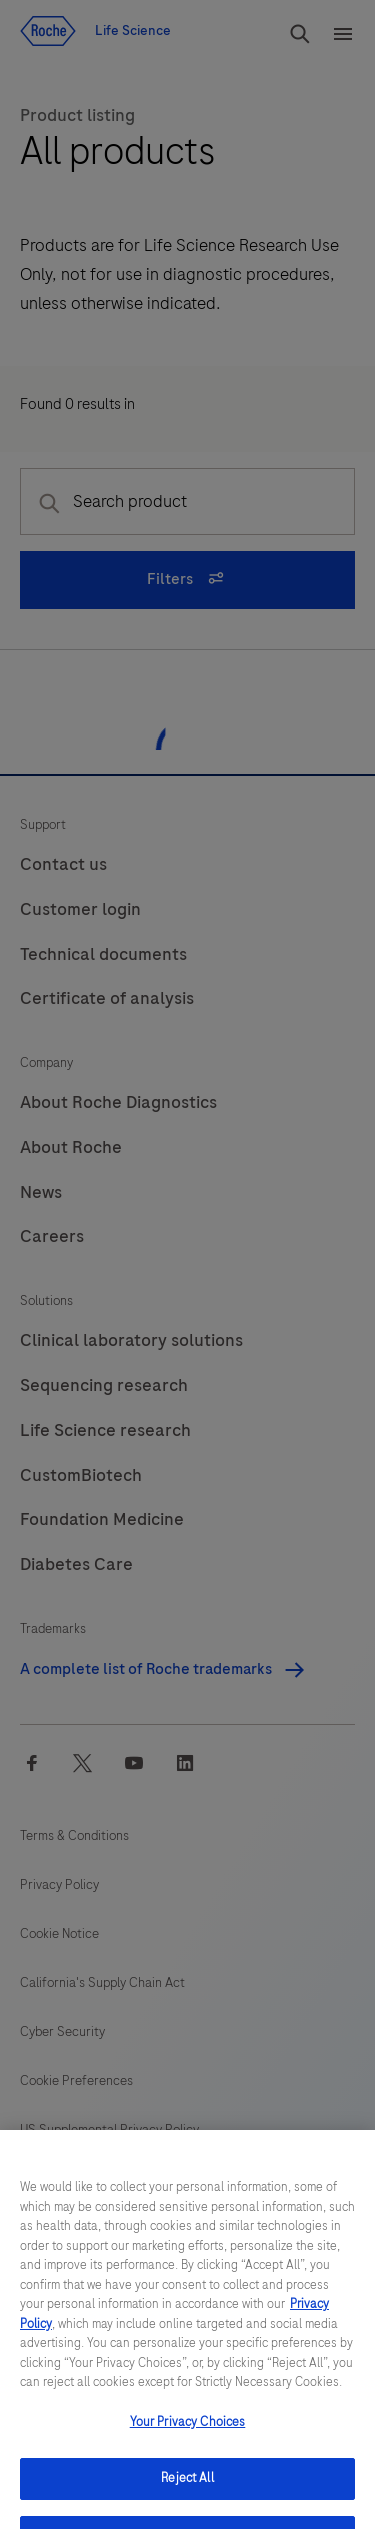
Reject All (187, 2495)
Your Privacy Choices (188, 2439)
